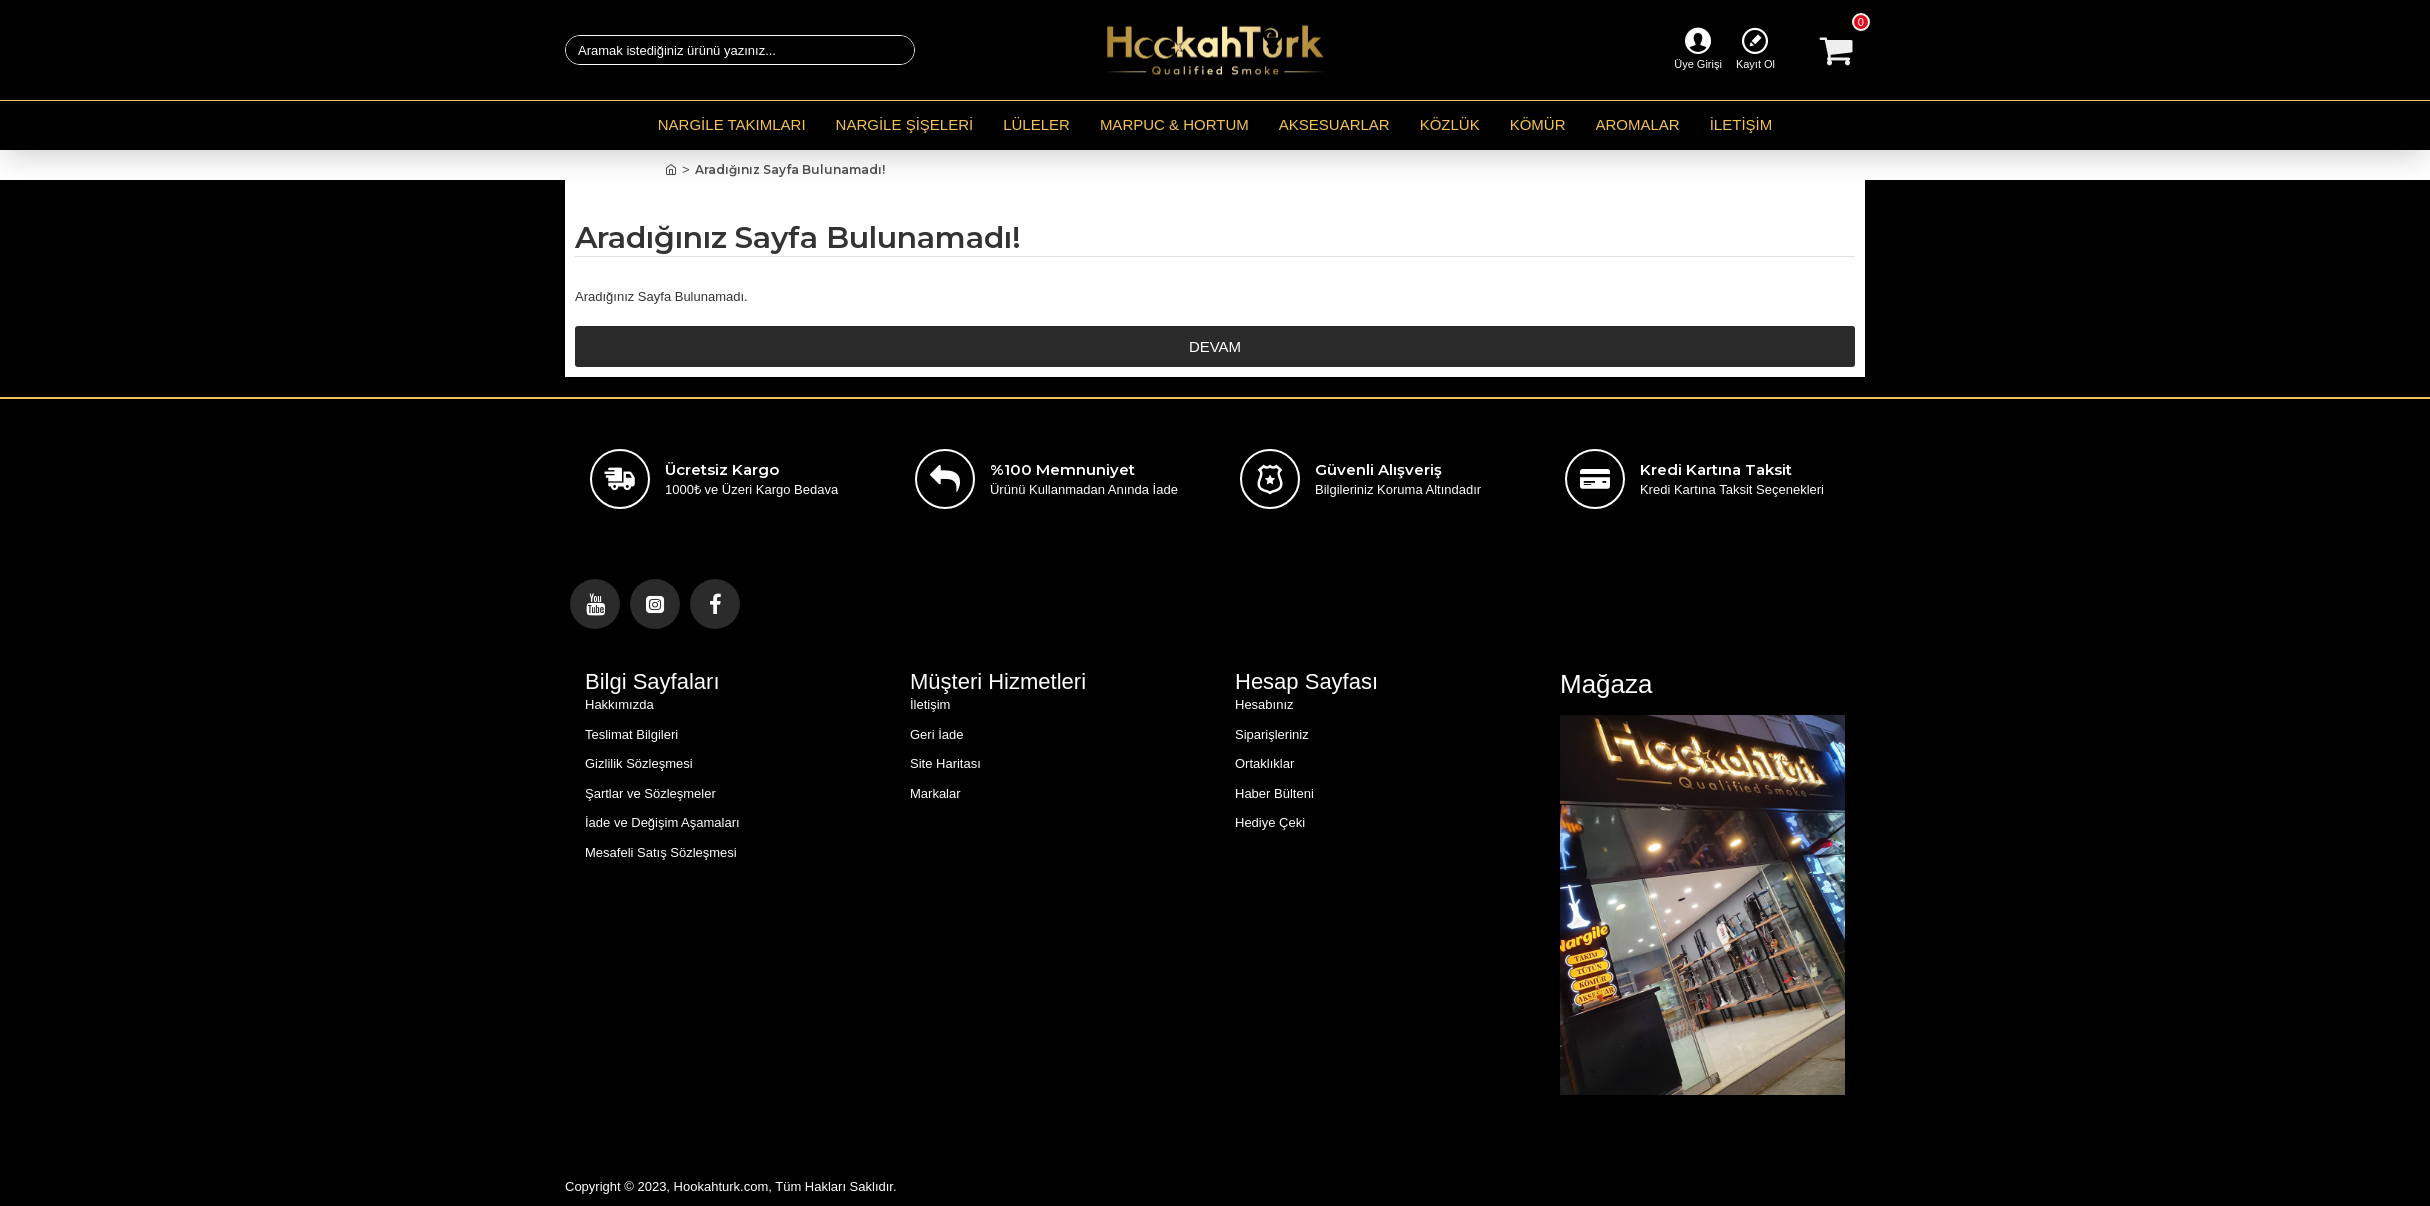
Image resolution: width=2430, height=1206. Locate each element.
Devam (1215, 346)
